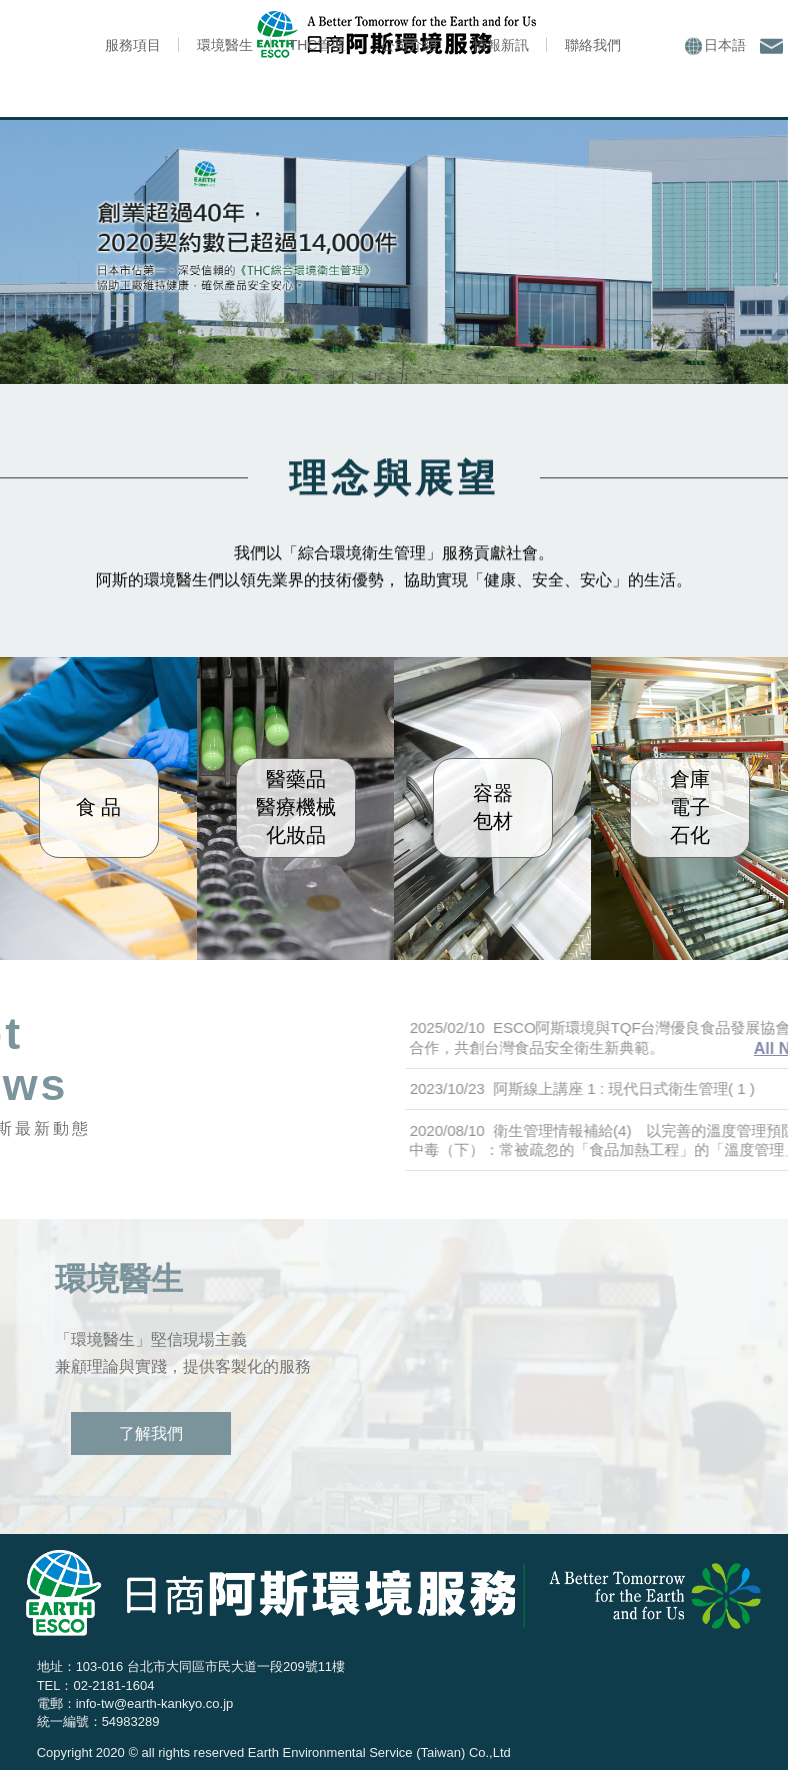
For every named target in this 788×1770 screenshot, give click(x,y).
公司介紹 (409, 45)
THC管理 (317, 45)
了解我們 (151, 1433)
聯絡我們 (593, 45)
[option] (394, 250)
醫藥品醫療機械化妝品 (296, 807)
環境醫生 (225, 45)
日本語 (715, 46)
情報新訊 (501, 45)
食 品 (99, 807)
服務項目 (133, 45)
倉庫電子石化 (690, 807)
